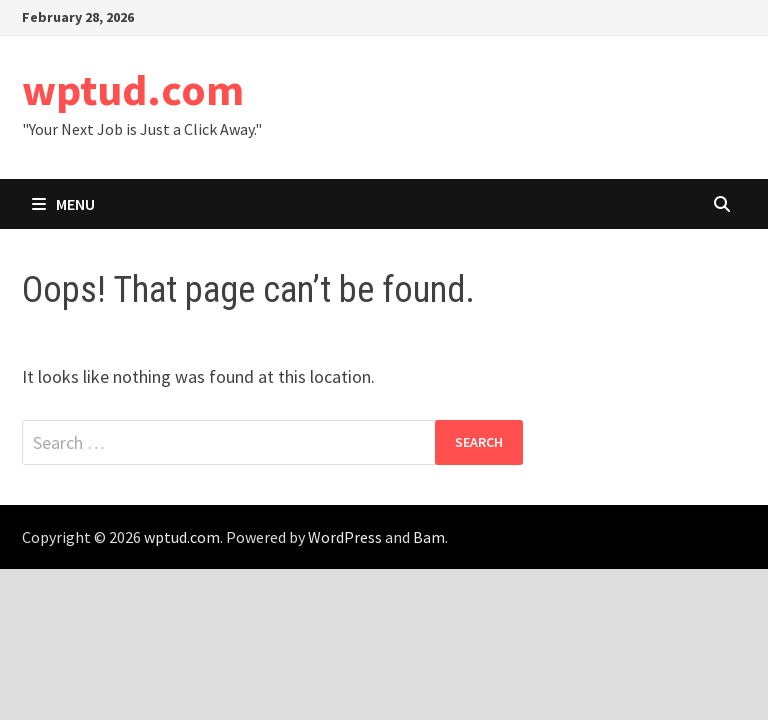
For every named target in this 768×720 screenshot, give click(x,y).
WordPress (345, 537)
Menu (63, 204)
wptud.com (133, 89)
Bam (429, 537)
